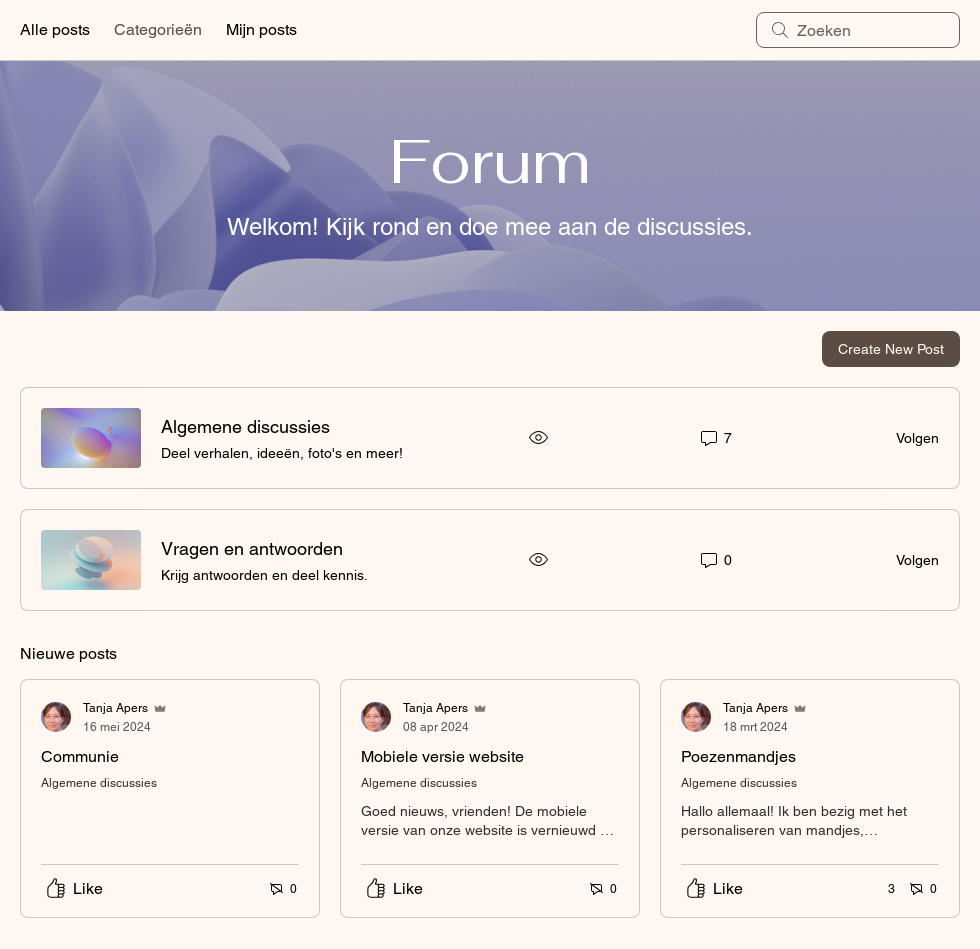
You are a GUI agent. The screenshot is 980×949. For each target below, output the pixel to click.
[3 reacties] (880, 889)
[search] (858, 30)
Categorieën (158, 29)
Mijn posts (261, 29)
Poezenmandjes (738, 756)
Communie (80, 756)
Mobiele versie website (442, 756)
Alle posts (55, 29)
